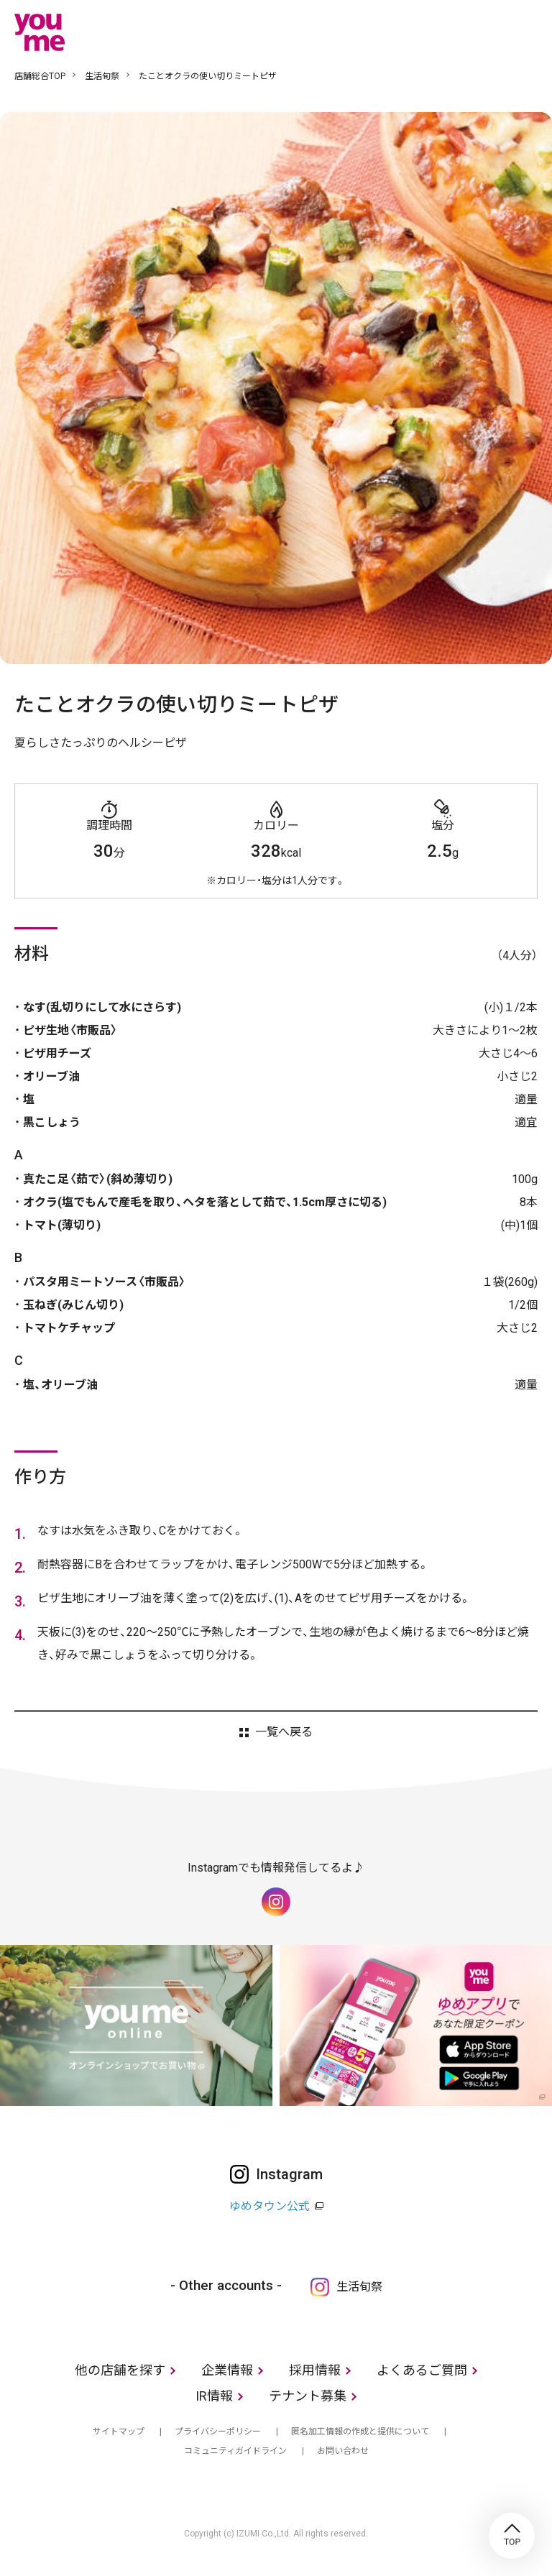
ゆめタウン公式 (269, 2206)
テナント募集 (307, 2396)
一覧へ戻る (284, 1732)
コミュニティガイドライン (235, 2451)
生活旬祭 (102, 76)
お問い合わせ (343, 2451)
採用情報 (315, 2370)
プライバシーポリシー (218, 2431)
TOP (512, 2536)
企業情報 (227, 2370)
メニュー (526, 32)
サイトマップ (118, 2431)
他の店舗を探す (120, 2370)
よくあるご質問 (422, 2370)
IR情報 (214, 2396)
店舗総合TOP (39, 76)
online (483, 32)
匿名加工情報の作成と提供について (360, 2431)
